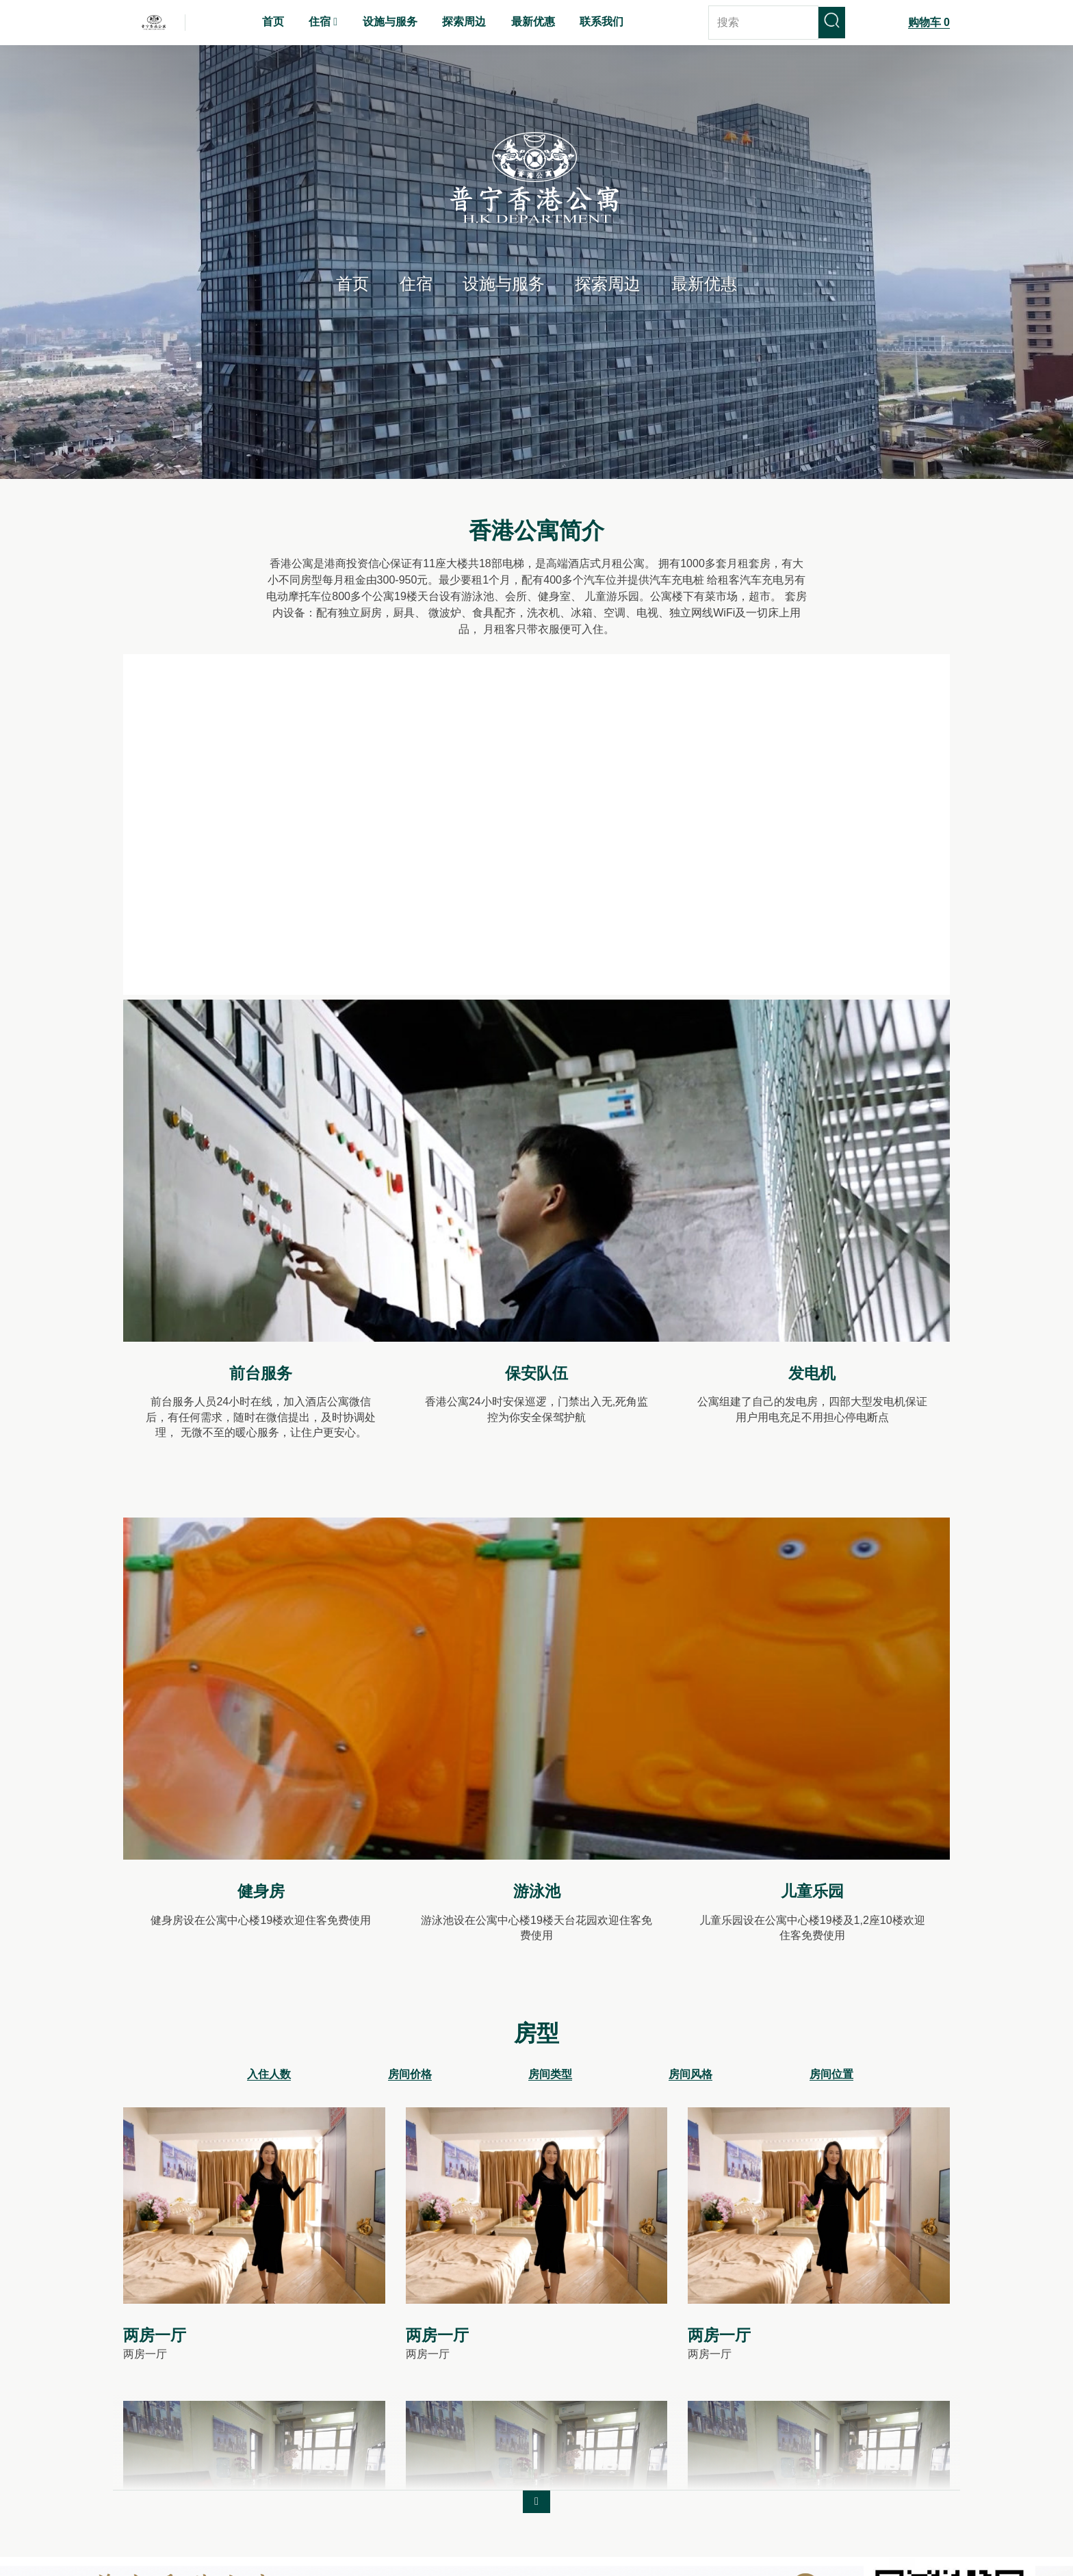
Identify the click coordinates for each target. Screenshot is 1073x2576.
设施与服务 (504, 283)
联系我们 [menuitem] (601, 21)
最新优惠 (704, 283)
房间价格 (410, 2077)
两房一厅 (154, 2338)
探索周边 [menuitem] (464, 21)
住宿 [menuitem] (320, 21)
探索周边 (608, 283)
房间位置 (831, 2077)
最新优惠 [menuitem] (533, 21)
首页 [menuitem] (273, 21)
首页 (352, 283)
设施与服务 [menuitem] (390, 21)
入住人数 (269, 2077)
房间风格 (690, 2077)
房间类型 (550, 2077)
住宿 (416, 283)
